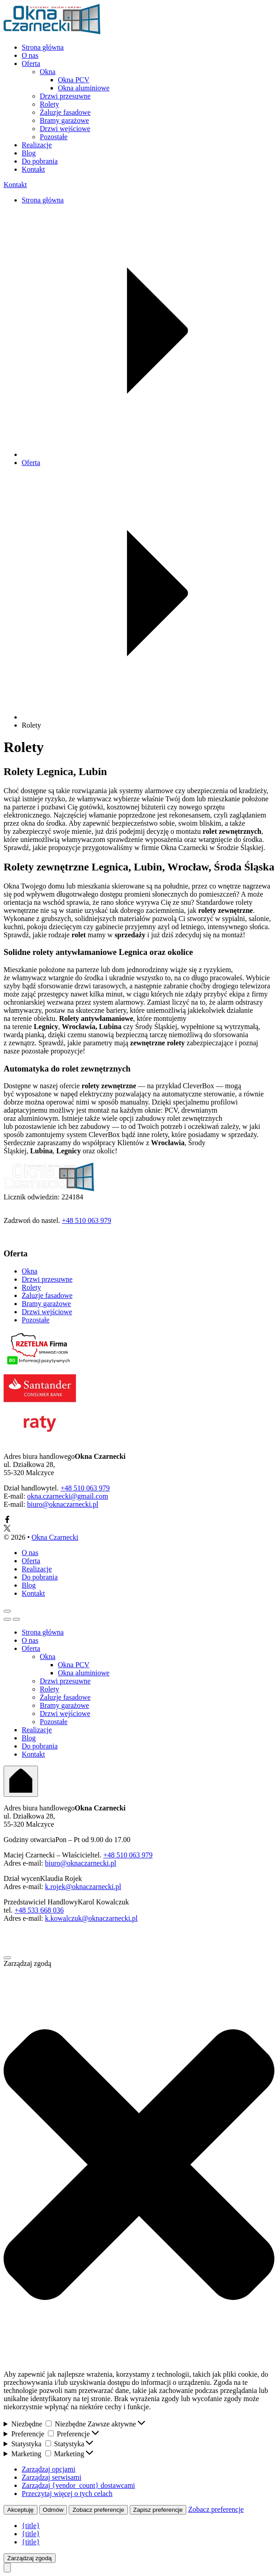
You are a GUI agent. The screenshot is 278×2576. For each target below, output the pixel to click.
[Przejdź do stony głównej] (52, 32)
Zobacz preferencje (98, 2509)
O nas (30, 55)
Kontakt (33, 169)
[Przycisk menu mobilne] (7, 1611)
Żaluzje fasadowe (65, 112)
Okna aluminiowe (83, 88)
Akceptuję (20, 2509)
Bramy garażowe (64, 120)
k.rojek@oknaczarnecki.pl (83, 1886)
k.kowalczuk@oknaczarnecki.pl (91, 1918)
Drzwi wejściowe (65, 128)
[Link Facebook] (7, 1520)
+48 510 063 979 (86, 1220)
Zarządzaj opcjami (48, 2469)
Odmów (53, 2509)
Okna (48, 71)
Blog (29, 153)
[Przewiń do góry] (7, 2567)
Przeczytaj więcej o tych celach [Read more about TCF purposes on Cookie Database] (67, 2493)
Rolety (49, 104)
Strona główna (43, 47)
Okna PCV (74, 80)
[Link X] (7, 1529)
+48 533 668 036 (39, 1910)
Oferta (31, 63)
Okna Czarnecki (55, 1537)
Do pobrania (40, 161)
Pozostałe (53, 137)
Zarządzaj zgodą (29, 2558)
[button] (139, 2165)
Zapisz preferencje (158, 2509)
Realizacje (37, 145)
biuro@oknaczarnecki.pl (62, 1504)
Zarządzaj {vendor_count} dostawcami (78, 2485)
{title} (31, 2525)
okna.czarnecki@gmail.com (67, 1496)
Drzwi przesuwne (65, 96)
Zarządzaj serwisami (51, 2477)
